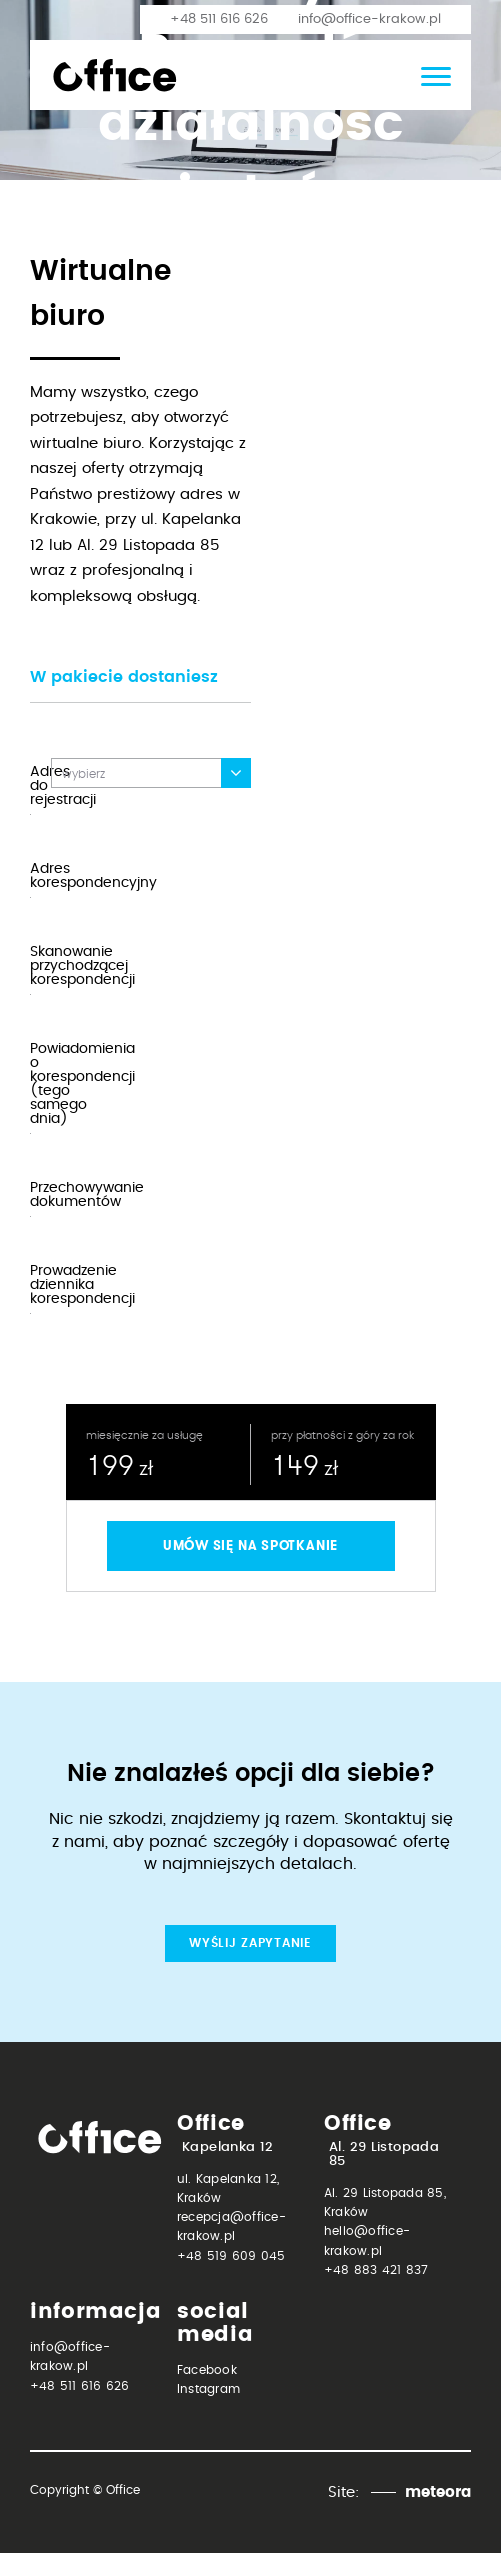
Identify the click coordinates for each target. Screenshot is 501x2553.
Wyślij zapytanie (250, 1943)
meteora (438, 2492)
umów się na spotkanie (250, 1545)
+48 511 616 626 (219, 19)
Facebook (207, 2370)
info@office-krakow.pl (369, 19)
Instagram (208, 2389)
